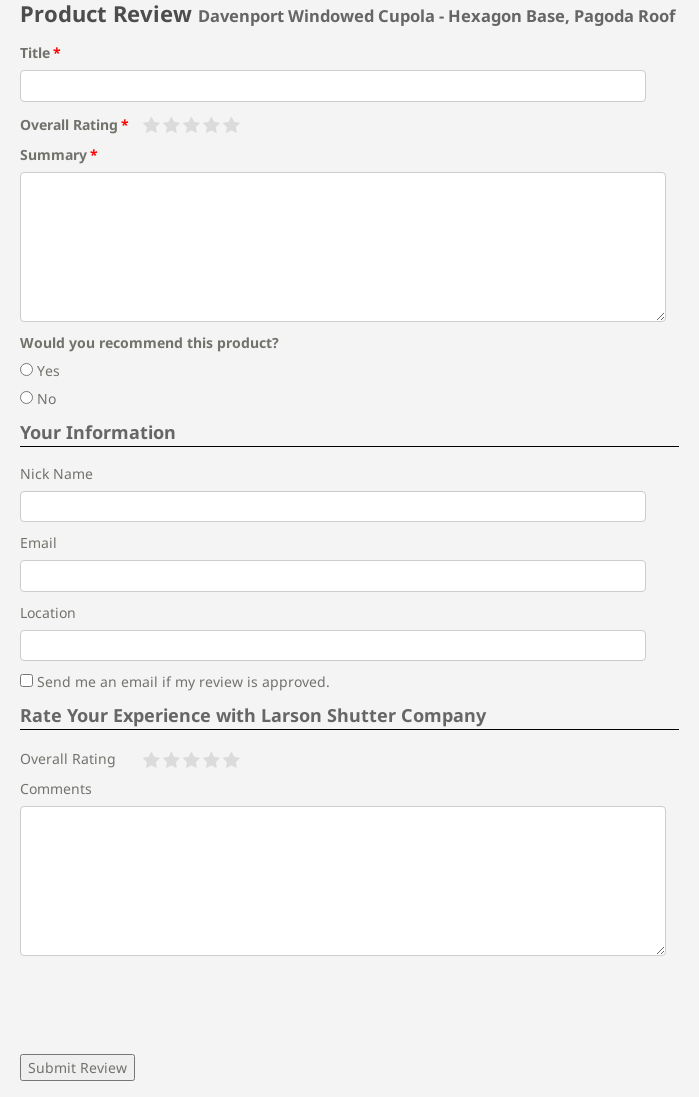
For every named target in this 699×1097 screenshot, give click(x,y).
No (38, 398)
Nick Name (56, 473)
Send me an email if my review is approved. (175, 681)
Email (38, 542)
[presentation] (172, 1005)
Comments (56, 788)
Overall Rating (69, 124)
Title (35, 52)
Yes (40, 370)
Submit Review (77, 1067)
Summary (53, 154)
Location (48, 612)
